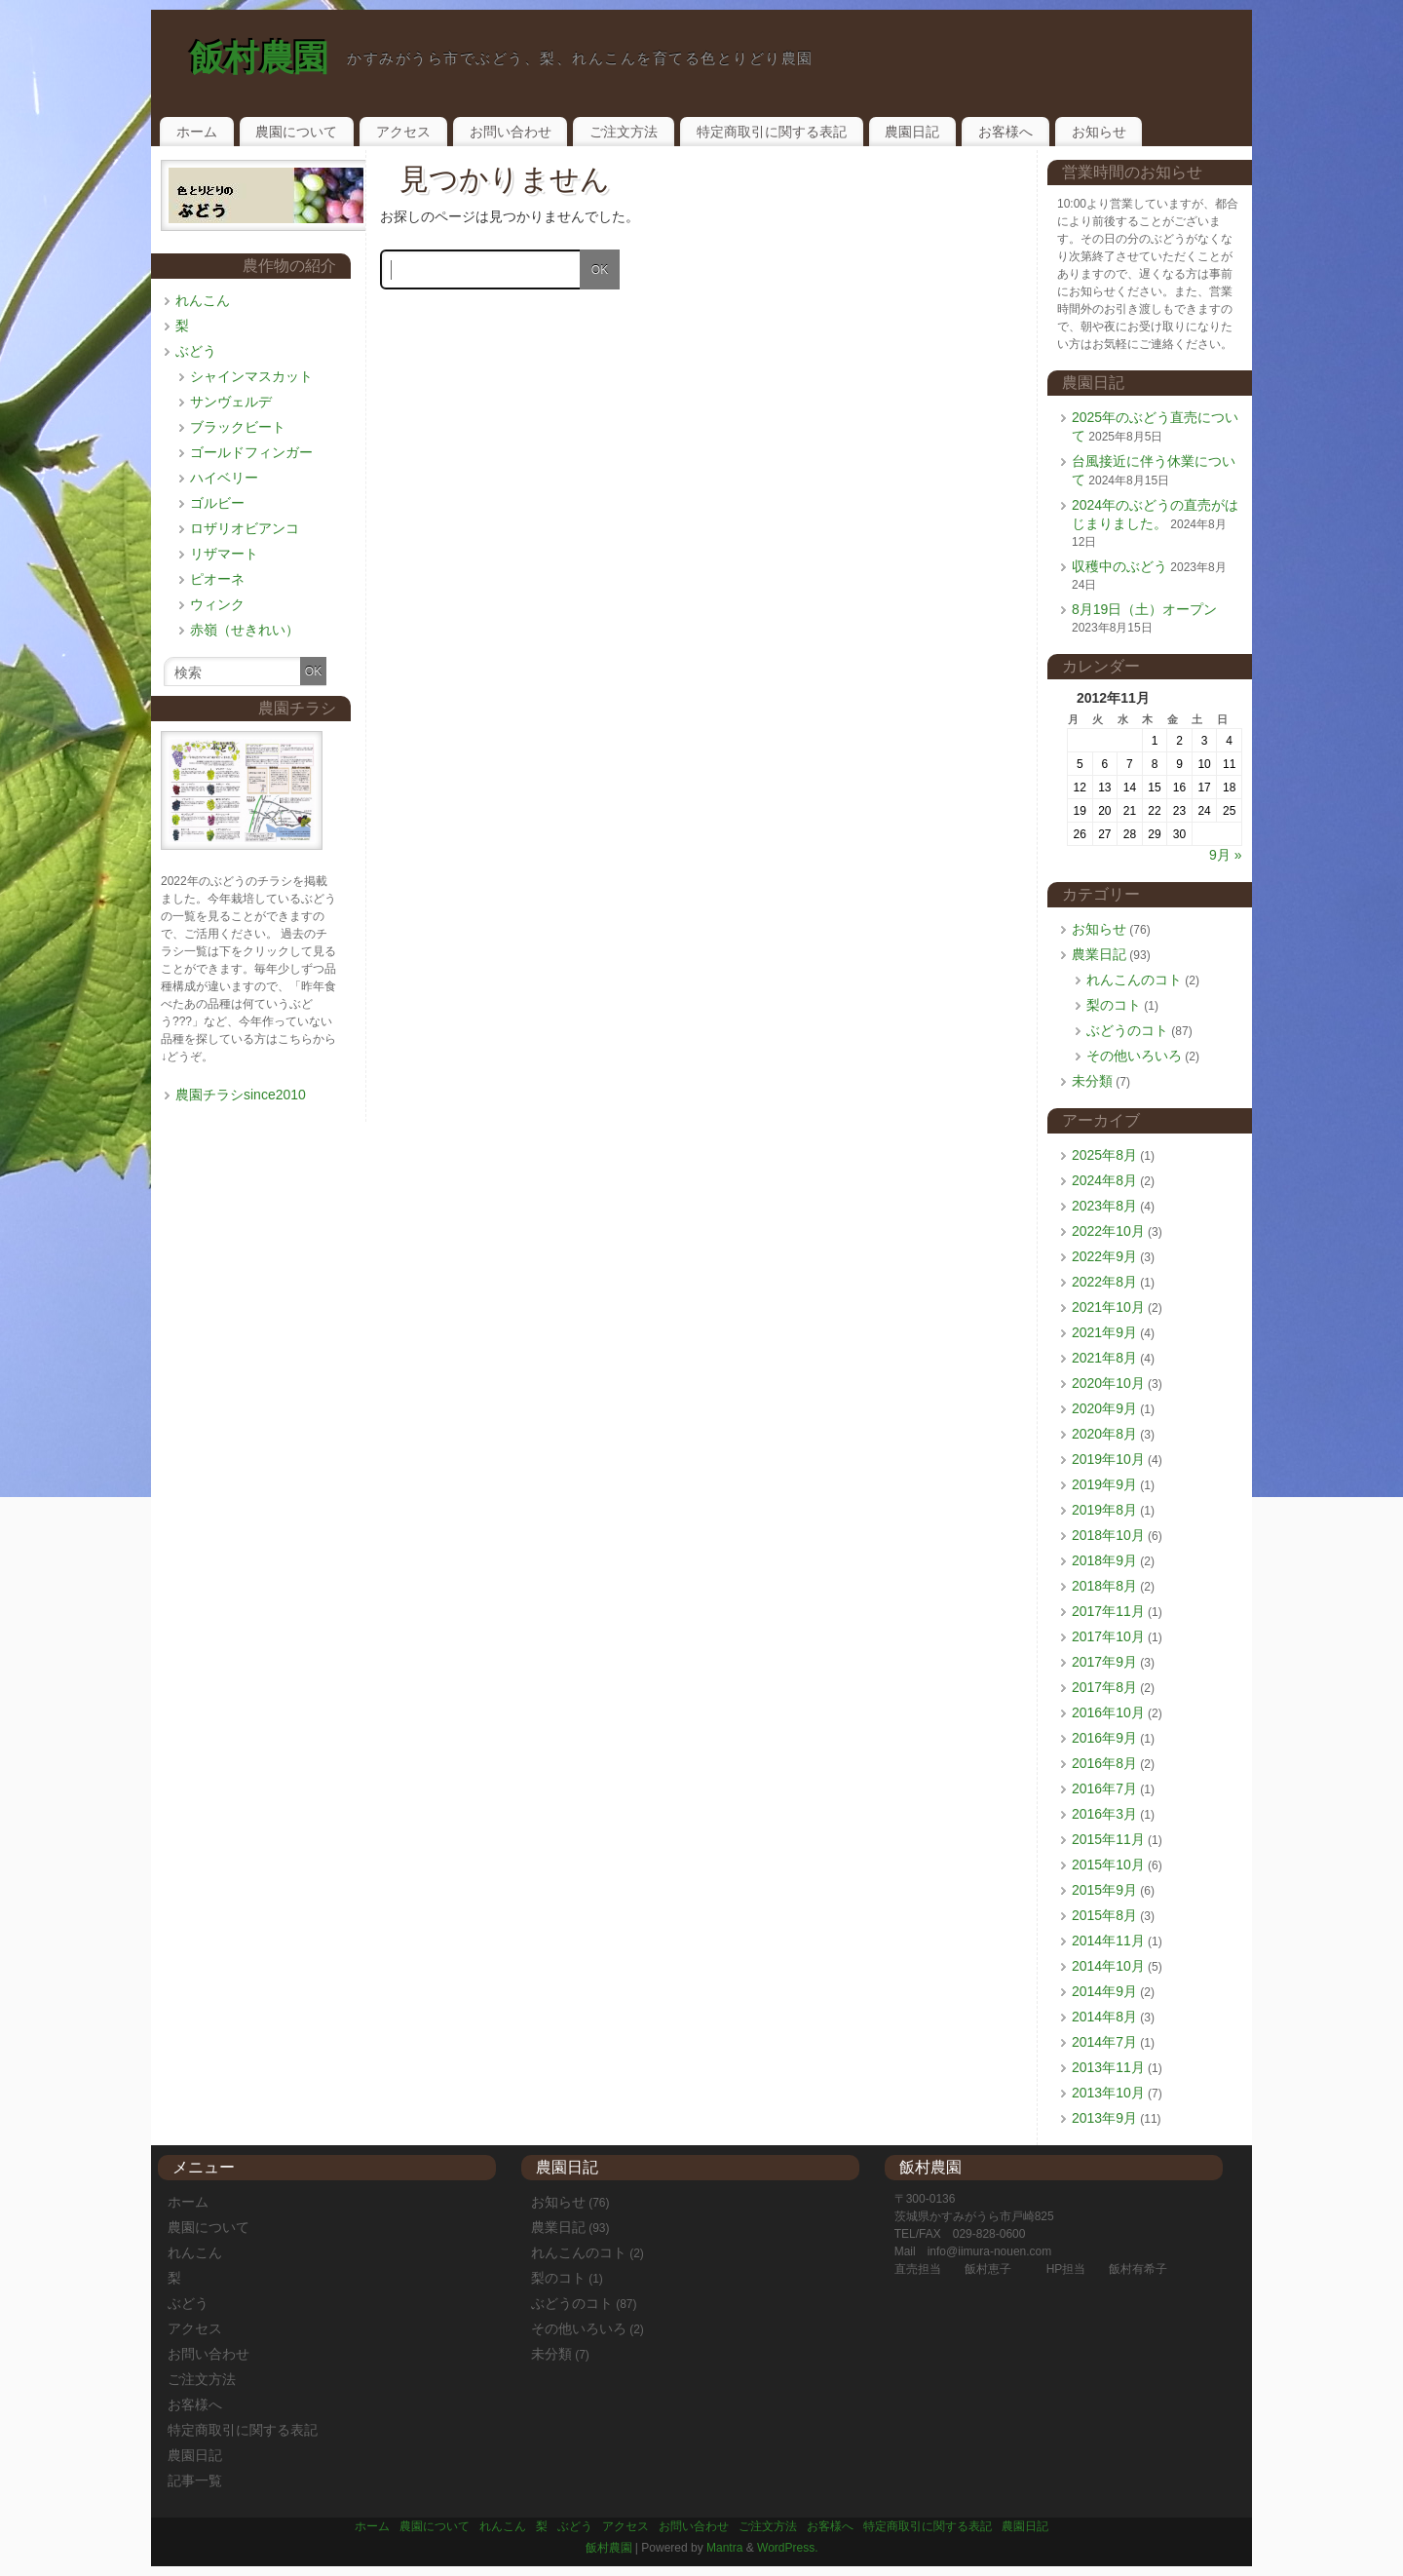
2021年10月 (1108, 1307)
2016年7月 (1104, 1788)
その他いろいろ (1134, 1055)
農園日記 (912, 131)
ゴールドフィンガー (251, 452)
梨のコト (1113, 1005)
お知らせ (1099, 131)
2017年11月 (1108, 1611)
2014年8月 (1104, 2016)
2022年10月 (1108, 1231)
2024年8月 (1104, 1180)
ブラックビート (237, 427)
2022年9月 (1104, 1256)
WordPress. (787, 2548)
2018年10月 (1108, 1535)
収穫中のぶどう (1119, 566)
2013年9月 (1104, 2118)
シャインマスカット (251, 376)
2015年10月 (1108, 1864)
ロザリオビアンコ (244, 528)
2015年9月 (1104, 1890)
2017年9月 (1104, 1662)
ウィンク (217, 604)
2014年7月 (1104, 2042)
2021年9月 (1104, 1332)
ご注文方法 (623, 131)
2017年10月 (1108, 1636)
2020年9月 (1104, 1408)
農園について (296, 131)
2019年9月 (1104, 1484)
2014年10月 (1108, 1966)
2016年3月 (1104, 1814)
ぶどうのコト (1127, 1030)
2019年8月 (1104, 1510)
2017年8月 (1104, 1687)
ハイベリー (224, 477)
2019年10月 (1108, 1459)
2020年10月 (1108, 1383)
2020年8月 (1104, 1434)
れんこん (202, 300)
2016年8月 (1104, 1763)
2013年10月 (1108, 2092)
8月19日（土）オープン (1144, 609)
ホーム (196, 131)
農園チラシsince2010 (240, 1094)
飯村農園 (258, 58)
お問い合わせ (510, 131)
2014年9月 (1104, 1991)
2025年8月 (1104, 1155)
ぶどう (195, 351)
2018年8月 (1104, 1586)
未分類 (1092, 1081)
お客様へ (1005, 131)
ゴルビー (217, 503)
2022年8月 (1104, 1281)
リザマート (224, 553)
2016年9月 (1104, 1738)
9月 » (1225, 855)
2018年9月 (1104, 1560)
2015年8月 (1104, 1915)
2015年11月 (1108, 1839)
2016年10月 (1108, 1712)
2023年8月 (1104, 1205)
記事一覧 (195, 2480)
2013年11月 (1108, 2067)
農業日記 (1099, 954)
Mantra (724, 2548)
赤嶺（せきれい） (244, 629)
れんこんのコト (1134, 979)
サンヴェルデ (231, 401)
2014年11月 (1108, 1940)
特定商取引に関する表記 (772, 131)
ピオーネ (217, 579)
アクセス (403, 131)
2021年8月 (1104, 1357)
